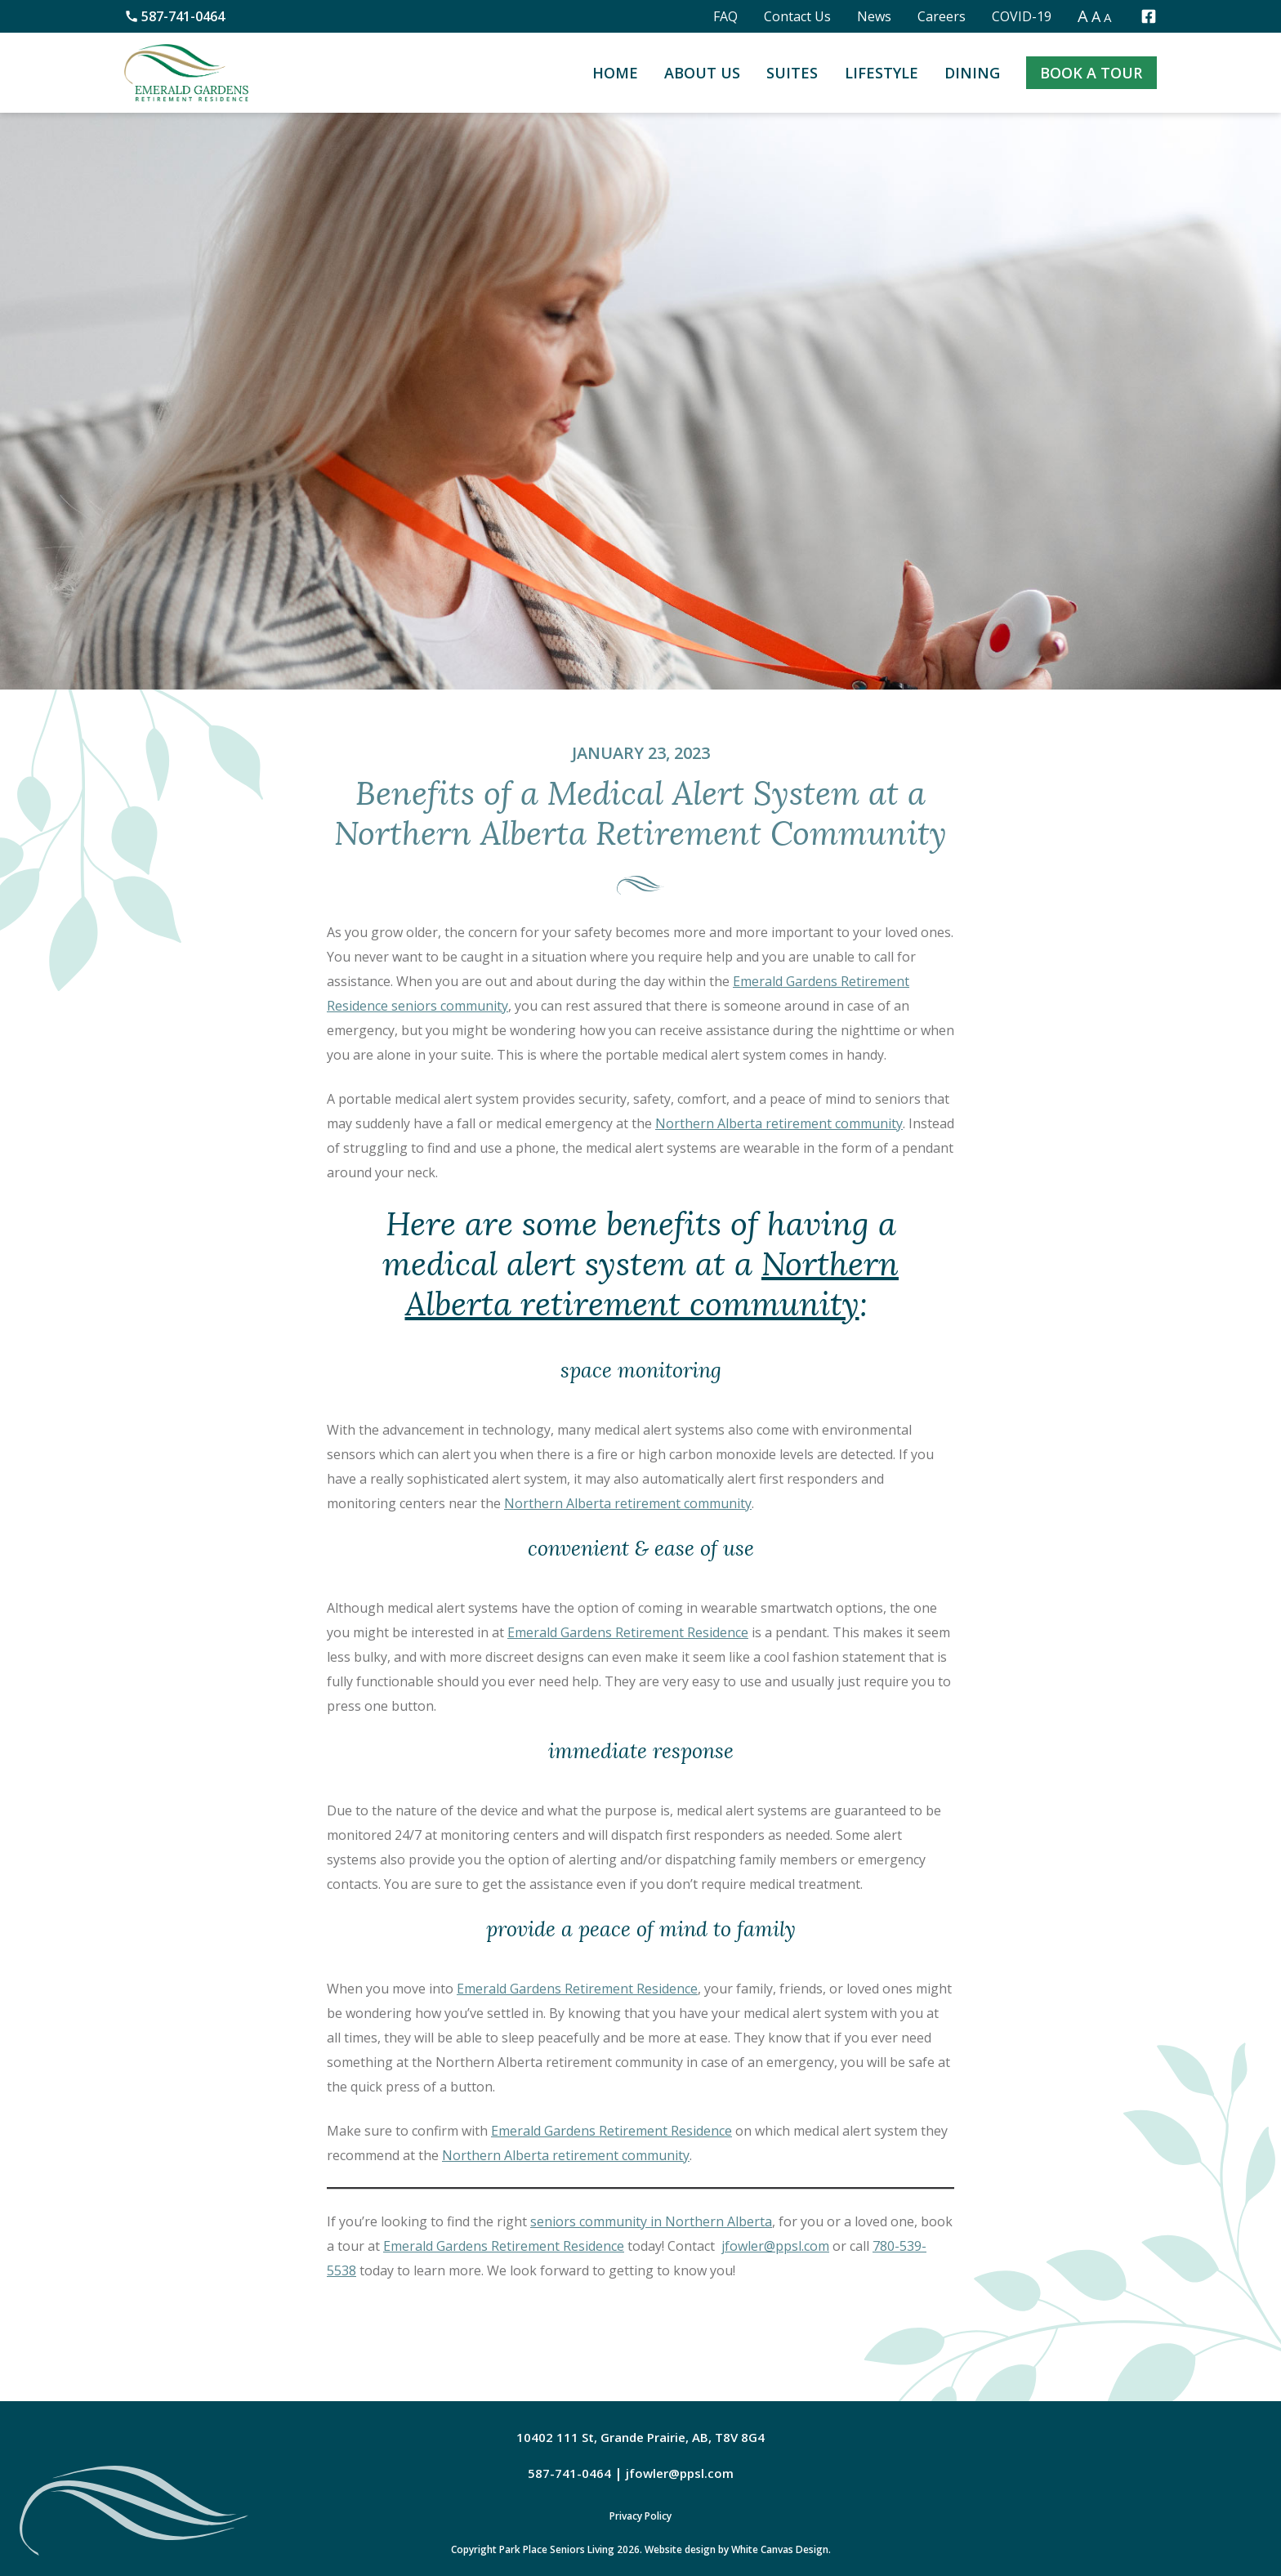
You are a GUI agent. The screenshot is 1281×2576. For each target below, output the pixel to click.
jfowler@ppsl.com (775, 2246)
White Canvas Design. (781, 2549)
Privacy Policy (640, 2516)
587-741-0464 (174, 16)
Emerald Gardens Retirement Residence (627, 1632)
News (874, 16)
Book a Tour (1091, 73)
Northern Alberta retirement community (779, 1123)
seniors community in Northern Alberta (651, 2221)
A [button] (1083, 16)
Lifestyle (881, 73)
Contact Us (797, 16)
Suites (792, 73)
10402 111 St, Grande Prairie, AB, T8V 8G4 (640, 2437)
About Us (702, 73)
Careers (941, 16)
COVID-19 (1021, 16)
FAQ (725, 16)
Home (615, 73)
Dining (972, 73)
